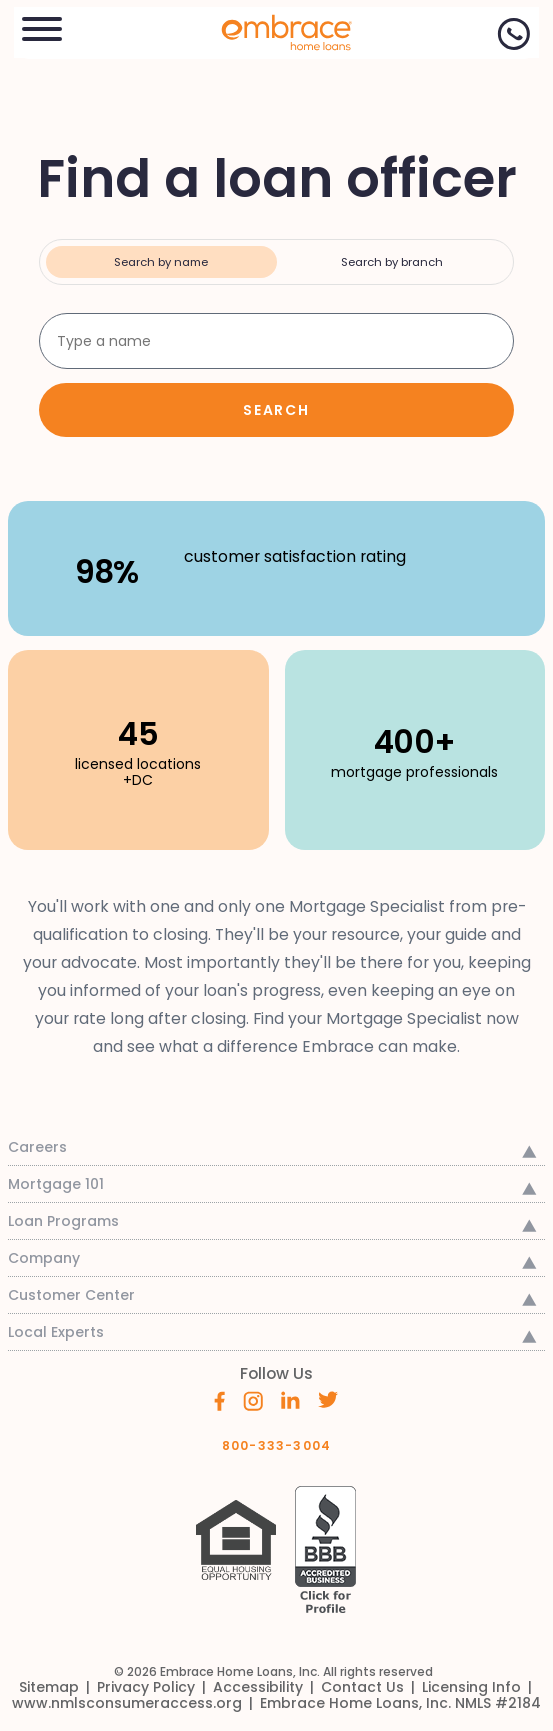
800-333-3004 (277, 1445)
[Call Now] (514, 34)
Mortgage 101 (56, 1184)
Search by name (161, 262)
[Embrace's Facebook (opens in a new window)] (219, 1399)
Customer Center (71, 1295)
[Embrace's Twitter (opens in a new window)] (328, 1399)
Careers (37, 1147)
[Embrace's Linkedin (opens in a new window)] (290, 1399)
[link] (277, 31)
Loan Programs (63, 1221)
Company (44, 1258)
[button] (42, 25)
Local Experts (56, 1332)
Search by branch (392, 262)
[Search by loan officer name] (276, 341)
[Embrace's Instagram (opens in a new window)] (253, 1399)
